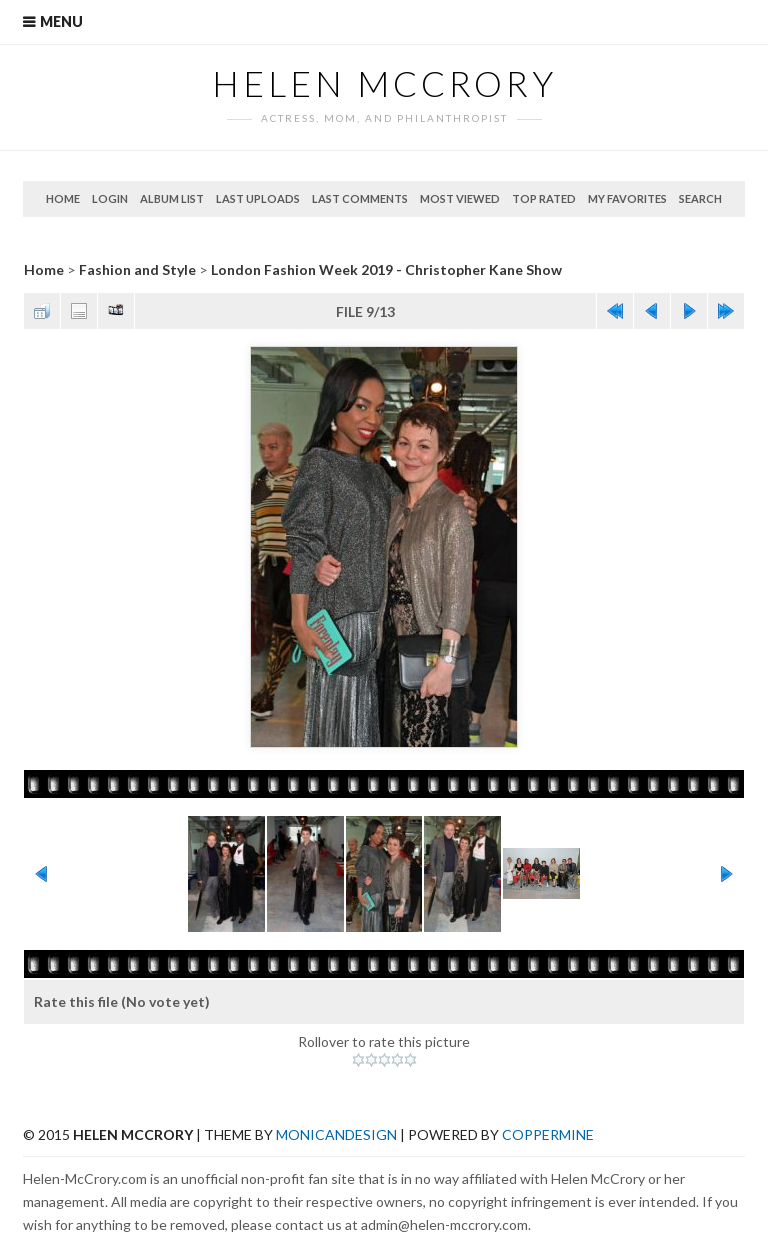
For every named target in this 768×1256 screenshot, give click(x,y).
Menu (61, 21)
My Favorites (627, 198)
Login (110, 198)
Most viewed (460, 198)
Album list (172, 198)
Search (700, 198)
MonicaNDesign (336, 1134)
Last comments (360, 198)
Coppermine (548, 1134)
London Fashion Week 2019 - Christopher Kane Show (386, 269)
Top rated (544, 198)
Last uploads (258, 198)
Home (63, 198)
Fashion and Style (137, 269)
